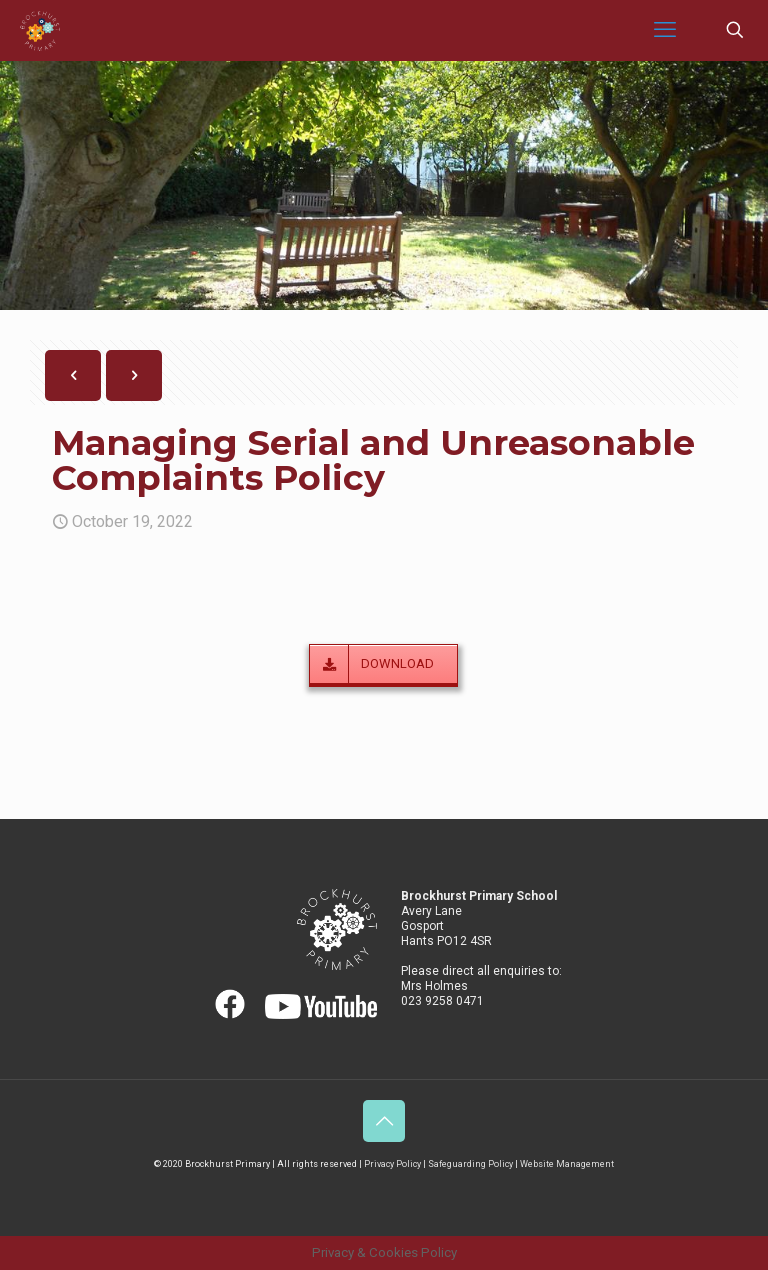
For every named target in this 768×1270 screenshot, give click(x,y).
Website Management (567, 1164)
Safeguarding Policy (470, 1164)
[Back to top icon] (384, 1121)
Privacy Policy (392, 1164)
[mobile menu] (665, 30)
